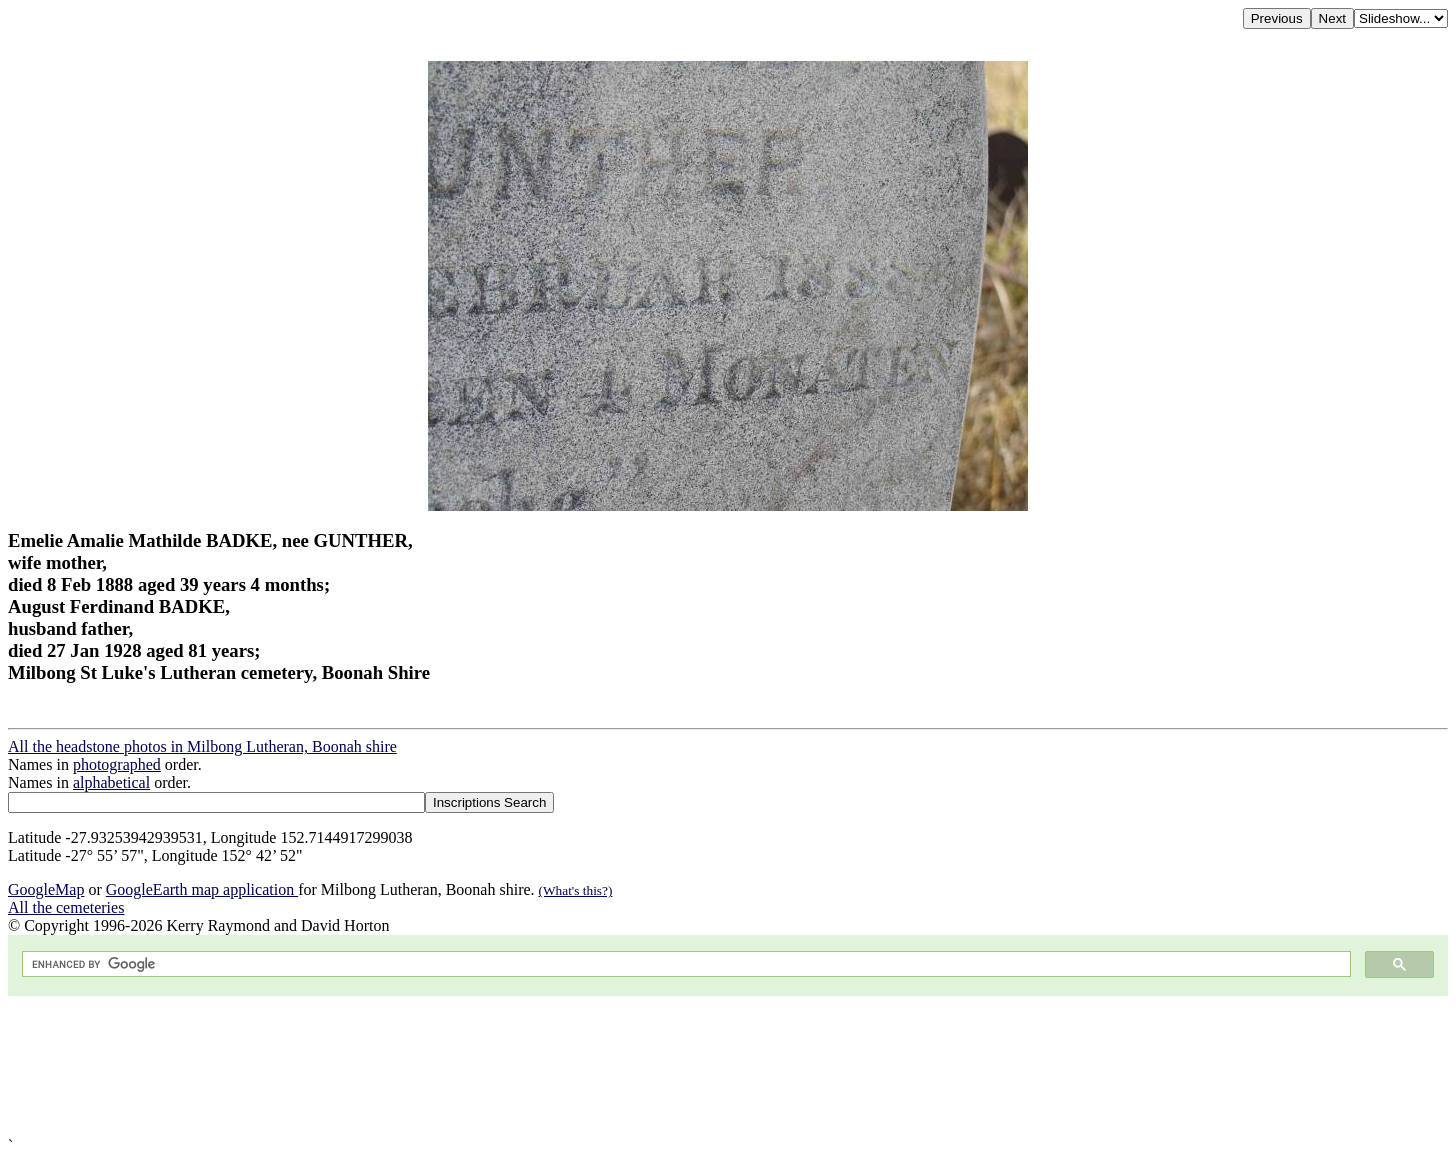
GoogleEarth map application (202, 889)
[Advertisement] (608, 1066)
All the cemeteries (66, 907)
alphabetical (111, 782)
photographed (117, 764)
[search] (684, 964)
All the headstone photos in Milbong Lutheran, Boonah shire (202, 746)
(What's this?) (576, 890)
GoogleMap (46, 889)
